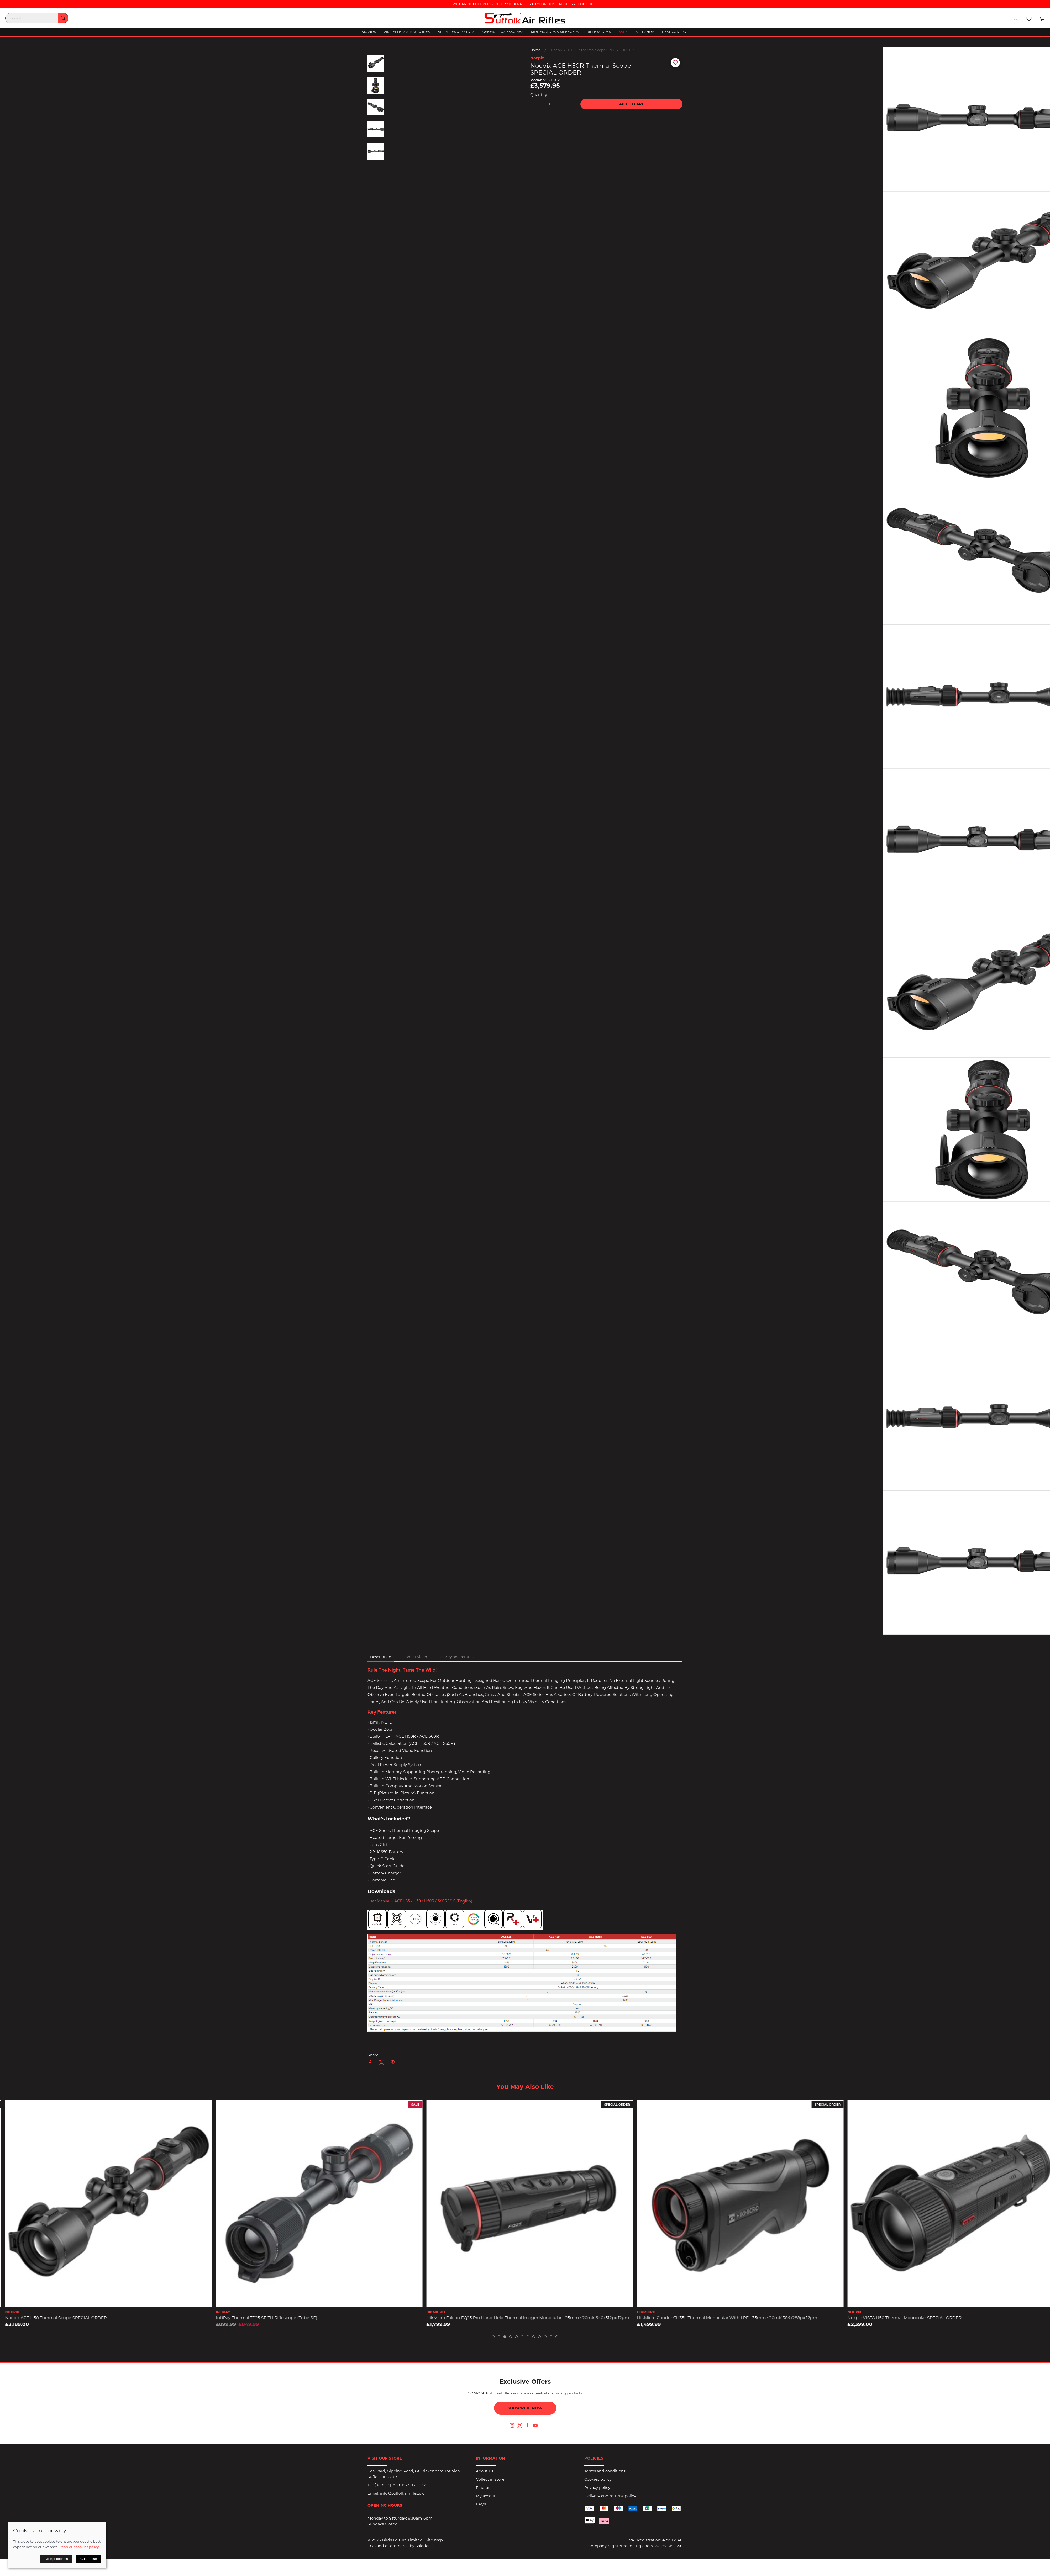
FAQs (481, 2504)
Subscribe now (525, 2408)
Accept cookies (56, 2559)
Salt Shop (645, 32)
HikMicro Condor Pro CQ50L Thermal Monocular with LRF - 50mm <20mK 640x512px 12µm (94, 2317)
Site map (434, 2540)
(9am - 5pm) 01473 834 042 (400, 2485)
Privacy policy (597, 2487)
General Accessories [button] (502, 32)
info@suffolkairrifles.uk (402, 2493)
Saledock (424, 2545)
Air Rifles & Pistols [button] (456, 32)
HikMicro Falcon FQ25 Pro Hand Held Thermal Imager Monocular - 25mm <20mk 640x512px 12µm (733, 2317)
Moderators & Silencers (555, 32)
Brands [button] (368, 32)
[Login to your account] (1015, 19)
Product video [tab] (414, 1657)
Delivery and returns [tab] (456, 1657)
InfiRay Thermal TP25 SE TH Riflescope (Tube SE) (472, 2317)
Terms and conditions (605, 2471)
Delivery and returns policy (610, 2496)
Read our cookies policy (79, 2547)
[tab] (493, 2336)
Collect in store (490, 2479)
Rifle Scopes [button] (599, 32)
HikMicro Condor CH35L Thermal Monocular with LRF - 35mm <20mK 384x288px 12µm (933, 2317)
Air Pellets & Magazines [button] (407, 32)
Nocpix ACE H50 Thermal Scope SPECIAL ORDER (262, 2317)
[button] (1029, 19)
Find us (483, 2487)
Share (373, 2055)
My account (487, 2496)
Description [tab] (380, 1657)
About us (484, 2471)
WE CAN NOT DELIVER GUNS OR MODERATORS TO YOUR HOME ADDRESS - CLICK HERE (525, 4)
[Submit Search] (63, 18)
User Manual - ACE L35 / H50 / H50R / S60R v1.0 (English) (420, 1901)
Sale (623, 32)
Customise (88, 2559)
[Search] (36, 18)
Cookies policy (598, 2479)
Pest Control (675, 32)
